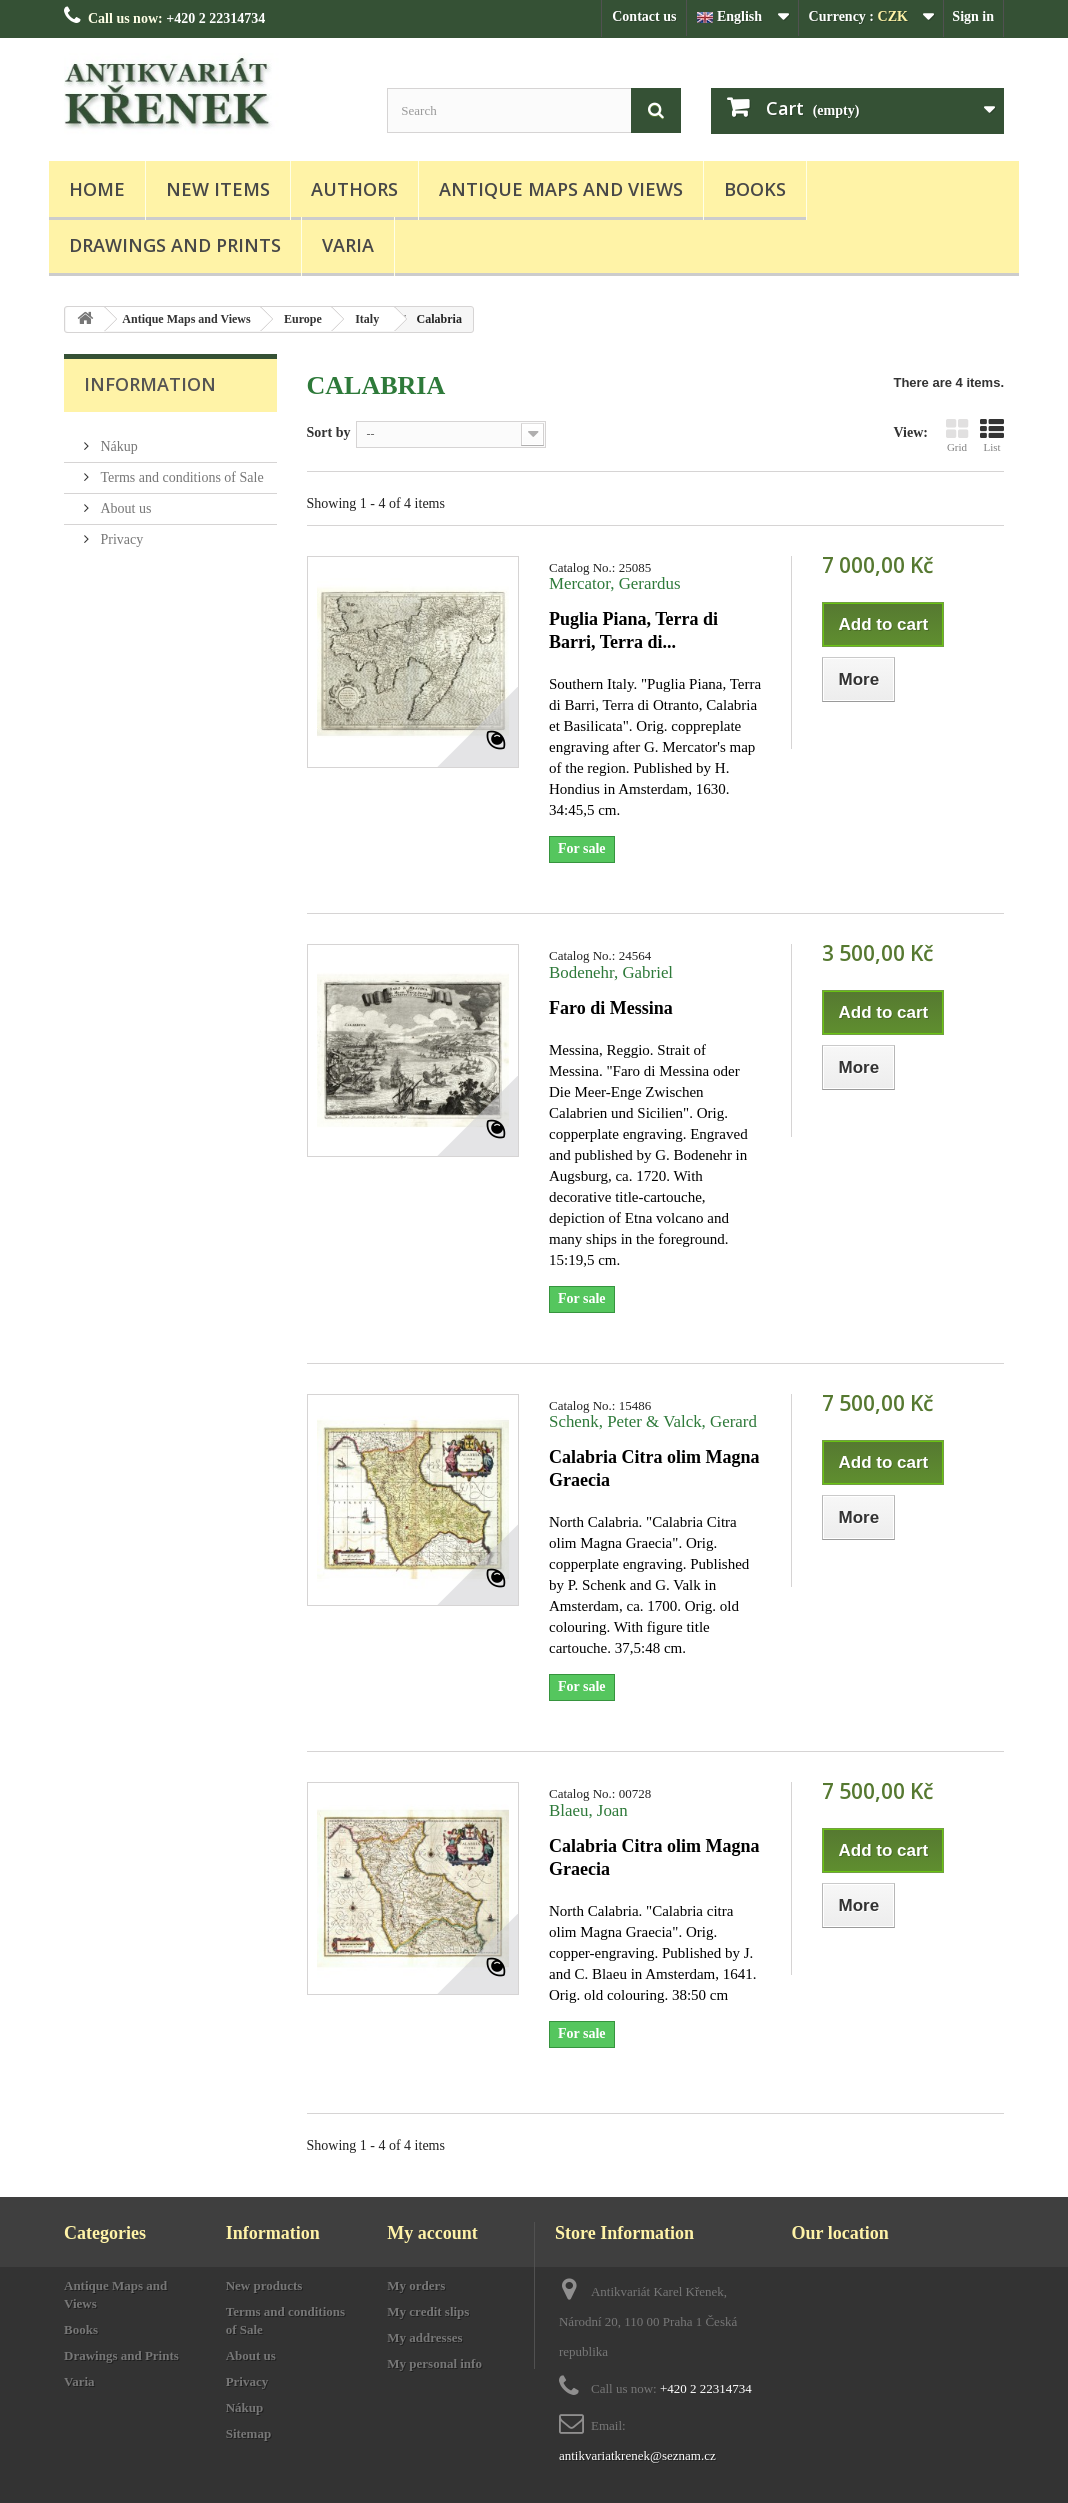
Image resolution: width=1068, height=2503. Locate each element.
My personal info (434, 2363)
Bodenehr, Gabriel (611, 972)
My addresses (424, 2337)
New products (264, 2285)
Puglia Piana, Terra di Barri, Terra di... (633, 630)
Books (755, 189)
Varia (348, 245)
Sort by (329, 432)
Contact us (644, 16)
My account (432, 2233)
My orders (416, 2285)
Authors (354, 189)
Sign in (973, 16)
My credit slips (428, 2311)
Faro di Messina (611, 1008)
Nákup (117, 438)
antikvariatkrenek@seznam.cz (637, 2455)
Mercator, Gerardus (615, 583)
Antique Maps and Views (561, 189)
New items (218, 189)
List (992, 435)
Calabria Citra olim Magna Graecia (654, 1468)
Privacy (120, 531)
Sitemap (249, 2433)
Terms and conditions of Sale (180, 469)
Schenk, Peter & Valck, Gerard (653, 1421)
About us (124, 500)
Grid (957, 435)
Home (97, 189)
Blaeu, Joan (588, 1810)
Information (150, 384)
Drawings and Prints (175, 245)
